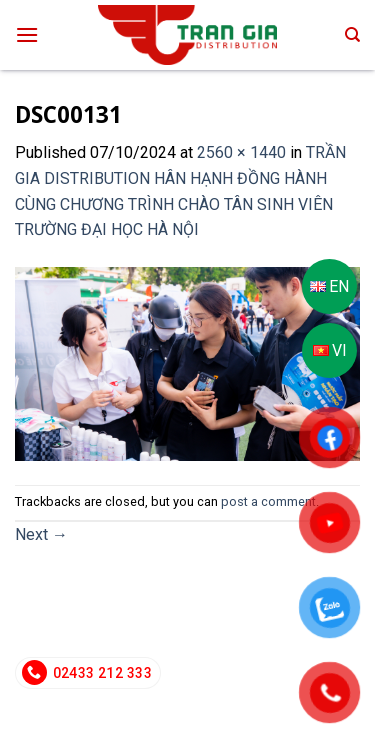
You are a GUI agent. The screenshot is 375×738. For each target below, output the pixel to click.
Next (41, 534)
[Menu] (27, 34)
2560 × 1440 (241, 152)
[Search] (352, 35)
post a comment (268, 501)
